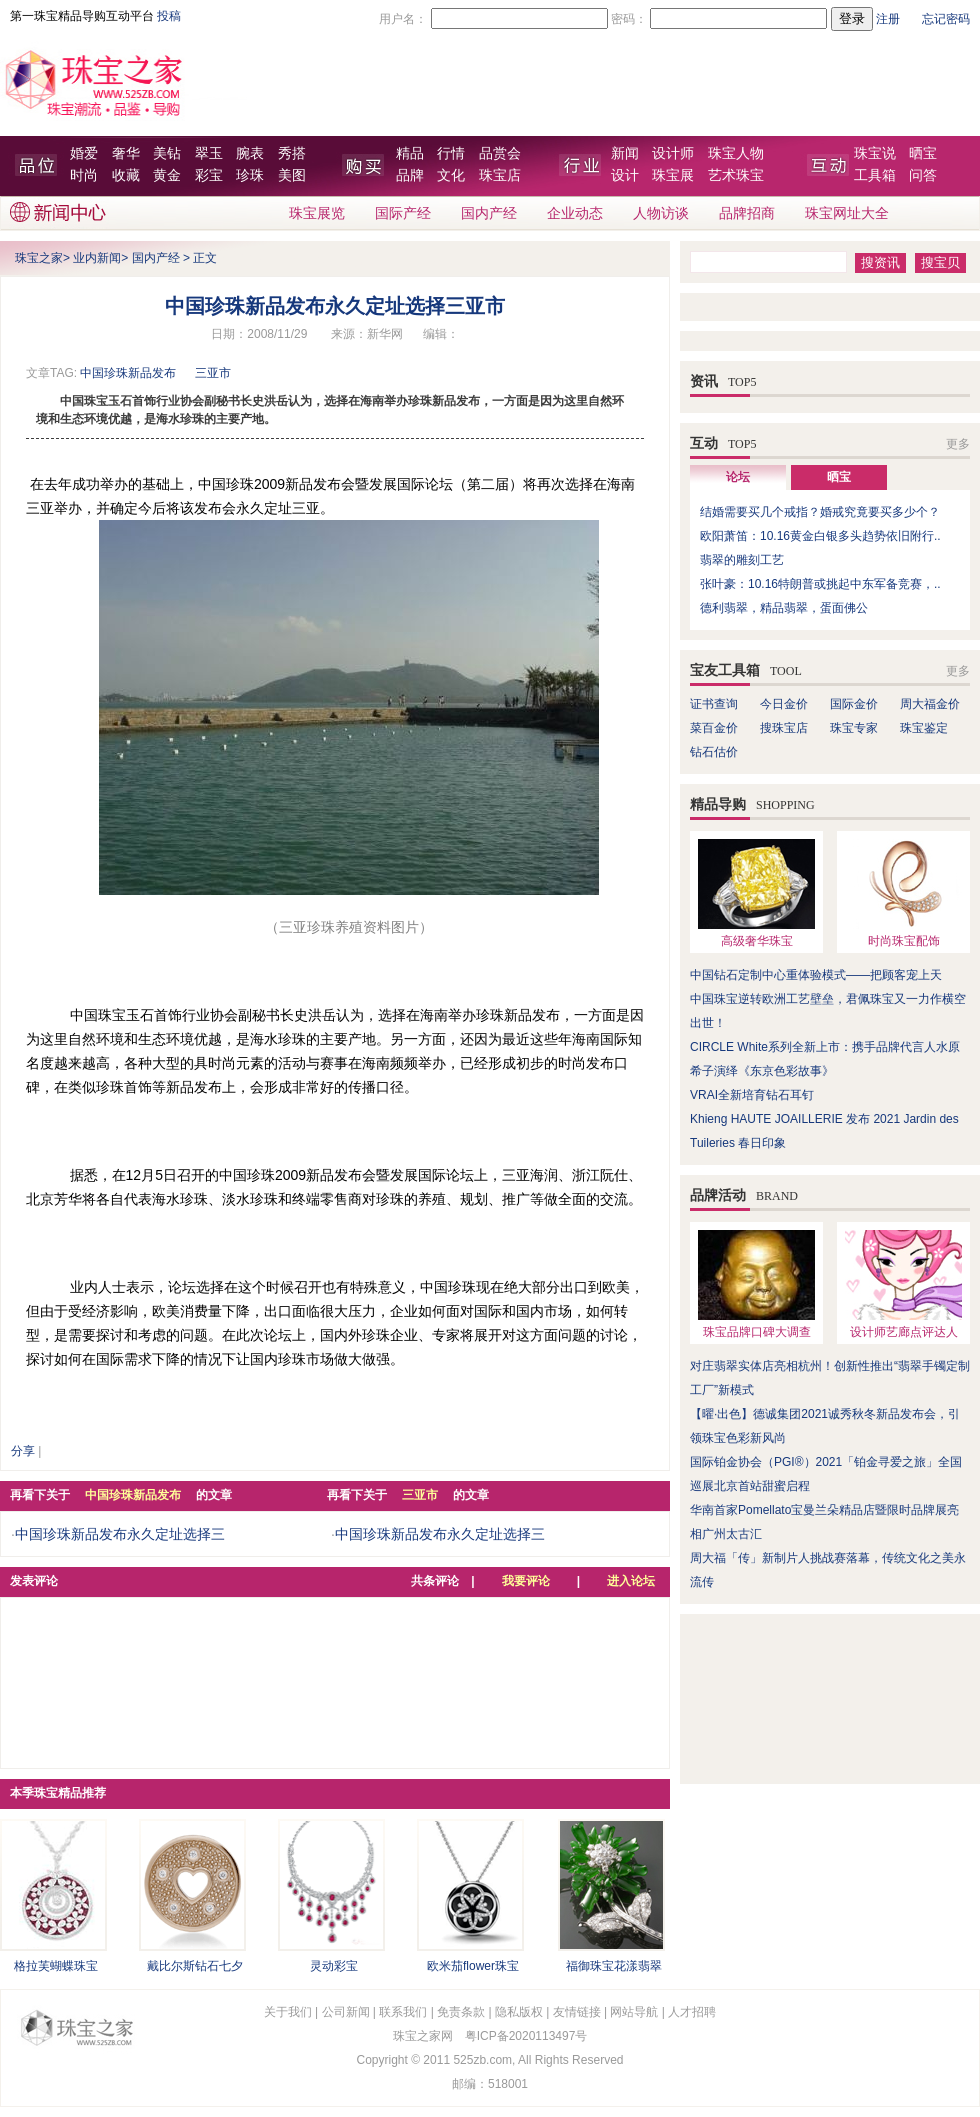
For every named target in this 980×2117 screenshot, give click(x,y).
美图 (292, 175)
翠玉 (209, 153)
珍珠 (250, 175)
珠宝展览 (317, 213)
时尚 (84, 175)
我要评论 (526, 1581)
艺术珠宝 (736, 175)
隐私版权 (519, 2012)
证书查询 (714, 704)
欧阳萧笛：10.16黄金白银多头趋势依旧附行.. (820, 536)
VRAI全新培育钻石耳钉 (752, 1095)
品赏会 (500, 153)
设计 (625, 175)
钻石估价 (714, 752)
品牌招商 (747, 213)
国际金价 (854, 704)
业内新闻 (97, 258)
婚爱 (84, 153)
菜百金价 (714, 728)
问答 (923, 175)
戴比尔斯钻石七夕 (195, 1966)
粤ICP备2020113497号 (526, 2036)
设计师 (673, 153)
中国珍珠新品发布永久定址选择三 (120, 1534)
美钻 (167, 153)
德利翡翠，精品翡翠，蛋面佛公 (784, 608)
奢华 (126, 153)
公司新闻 (346, 2012)
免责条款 (461, 2012)
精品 (410, 153)
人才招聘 (692, 2012)
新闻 (625, 153)
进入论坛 (631, 1581)
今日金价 (784, 704)
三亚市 (213, 373)
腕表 (250, 153)
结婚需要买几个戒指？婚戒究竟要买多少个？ (820, 512)
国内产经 (489, 213)
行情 (451, 153)
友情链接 (577, 2012)
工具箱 (875, 175)
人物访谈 (661, 213)
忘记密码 (946, 19)
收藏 (126, 175)
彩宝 (209, 175)
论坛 (738, 477)
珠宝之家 (39, 258)
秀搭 (292, 153)
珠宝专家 (854, 728)
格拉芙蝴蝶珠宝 (56, 1966)
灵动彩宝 (334, 1966)
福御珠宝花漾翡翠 (614, 1966)
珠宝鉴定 (924, 728)
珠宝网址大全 (847, 213)
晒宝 (923, 153)
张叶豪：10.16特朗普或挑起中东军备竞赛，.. (820, 584)
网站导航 (634, 2012)
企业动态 (575, 213)
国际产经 (403, 213)
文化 (451, 175)
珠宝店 (500, 175)
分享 (23, 1451)
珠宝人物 (736, 153)
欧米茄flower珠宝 (473, 1966)
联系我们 (403, 2012)
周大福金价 (930, 704)
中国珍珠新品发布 (128, 373)
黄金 (167, 175)
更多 (958, 444)
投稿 (169, 16)
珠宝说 (875, 153)
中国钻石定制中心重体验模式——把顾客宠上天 (816, 975)
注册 (888, 19)
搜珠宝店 (784, 728)
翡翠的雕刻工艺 (742, 560)
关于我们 (288, 2012)
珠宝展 (673, 175)
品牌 (410, 175)
